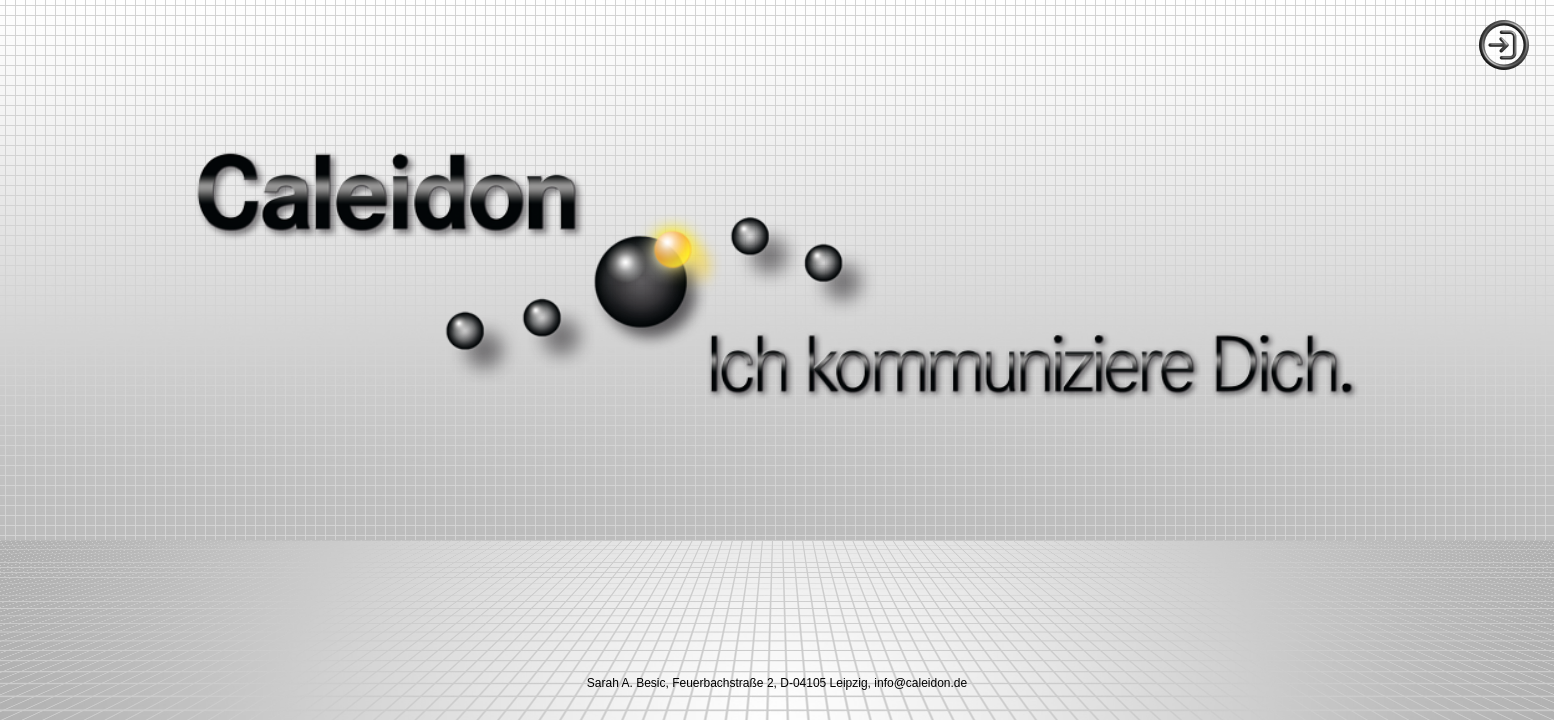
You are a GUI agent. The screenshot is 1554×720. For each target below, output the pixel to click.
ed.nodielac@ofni (920, 683)
